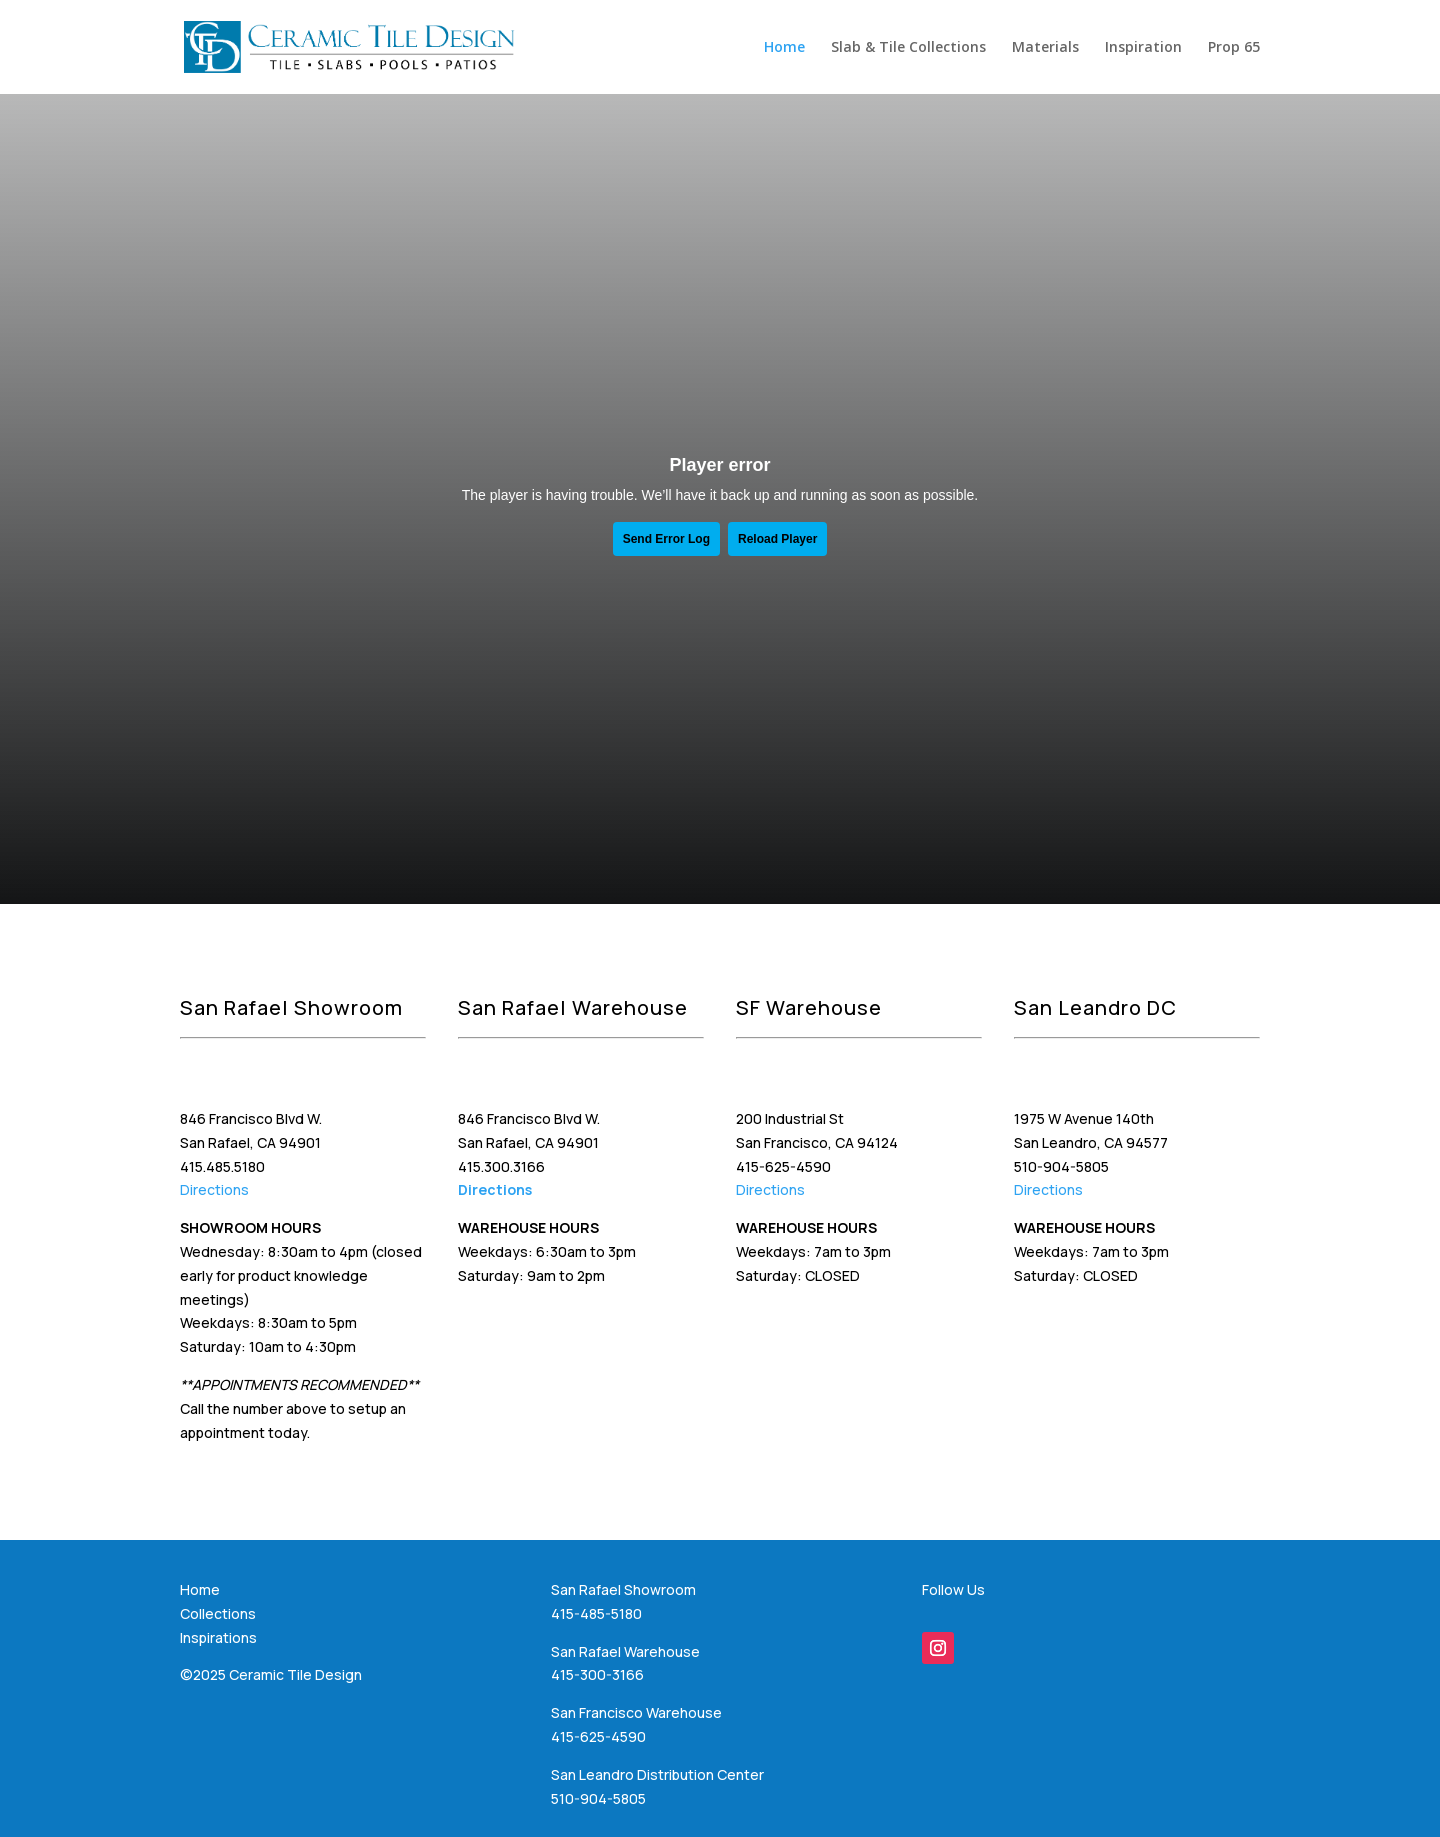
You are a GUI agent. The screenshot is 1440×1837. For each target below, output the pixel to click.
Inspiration (1143, 48)
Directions (214, 1189)
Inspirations (218, 1637)
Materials (1045, 48)
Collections (218, 1613)
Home (784, 48)
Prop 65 (1234, 48)
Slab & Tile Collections (908, 48)
